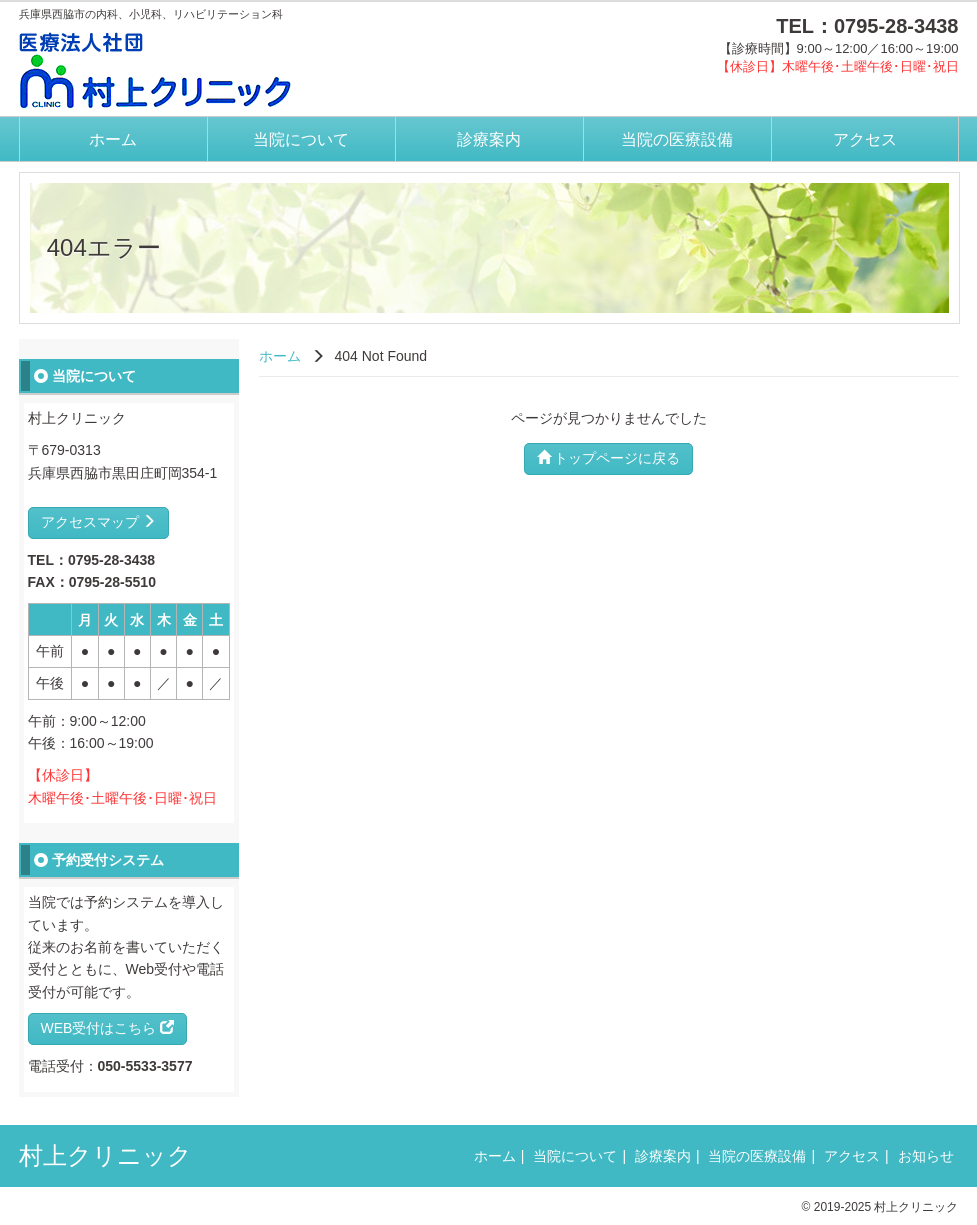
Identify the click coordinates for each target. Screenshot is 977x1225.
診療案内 (489, 139)
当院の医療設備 (677, 139)
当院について (301, 139)
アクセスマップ (99, 522)
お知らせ (926, 1156)
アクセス (865, 139)
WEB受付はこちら (108, 1028)
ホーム (113, 139)
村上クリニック (105, 1155)
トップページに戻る (609, 458)
